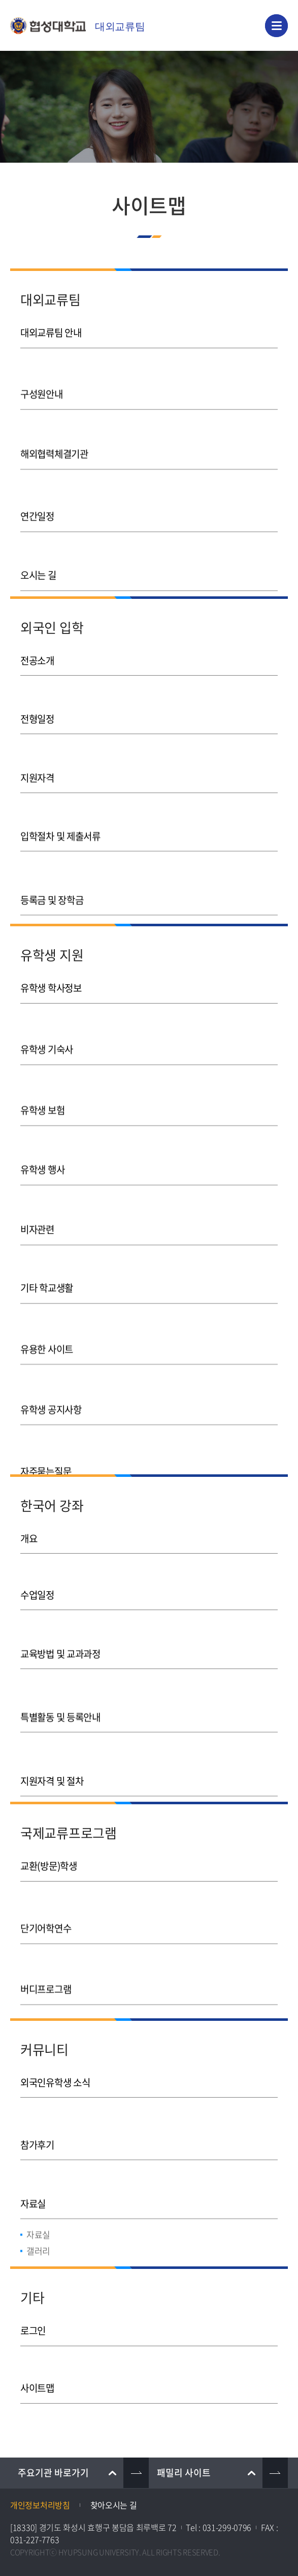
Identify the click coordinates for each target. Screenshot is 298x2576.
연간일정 (37, 499)
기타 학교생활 (46, 1266)
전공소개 (37, 660)
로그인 (33, 2330)
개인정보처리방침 (40, 2505)
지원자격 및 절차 (51, 1761)
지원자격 (37, 772)
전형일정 (37, 716)
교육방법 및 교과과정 (60, 1650)
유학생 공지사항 (51, 1377)
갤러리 (38, 2240)
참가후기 (37, 2138)
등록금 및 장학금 (51, 883)
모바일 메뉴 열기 (276, 25)
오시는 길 (38, 555)
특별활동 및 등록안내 (60, 1705)
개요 (28, 1538)
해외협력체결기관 (54, 444)
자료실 (33, 2194)
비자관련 (37, 1210)
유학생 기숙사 (46, 1043)
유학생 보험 (42, 1099)
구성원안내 (41, 388)
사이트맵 (37, 2386)
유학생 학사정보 (51, 988)
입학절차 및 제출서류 (60, 827)
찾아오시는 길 (113, 2505)
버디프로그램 (45, 1977)
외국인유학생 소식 (55, 2082)
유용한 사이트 (46, 1322)
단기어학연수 (45, 1921)
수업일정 (37, 1594)
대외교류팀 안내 (51, 332)
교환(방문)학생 (48, 1866)
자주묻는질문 (45, 1433)
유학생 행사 (42, 1154)
